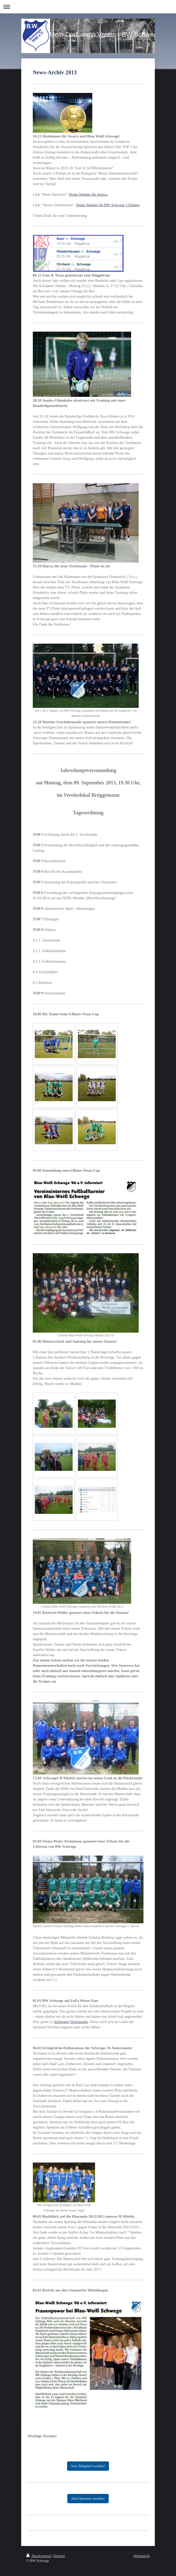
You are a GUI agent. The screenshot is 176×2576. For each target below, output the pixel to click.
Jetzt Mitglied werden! (88, 2466)
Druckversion (39, 2556)
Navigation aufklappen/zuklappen (88, 6)
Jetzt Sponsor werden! (88, 2498)
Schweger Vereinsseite (71, 2022)
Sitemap (59, 2556)
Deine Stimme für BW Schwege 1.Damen (107, 205)
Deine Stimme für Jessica (88, 194)
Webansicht (141, 2556)
